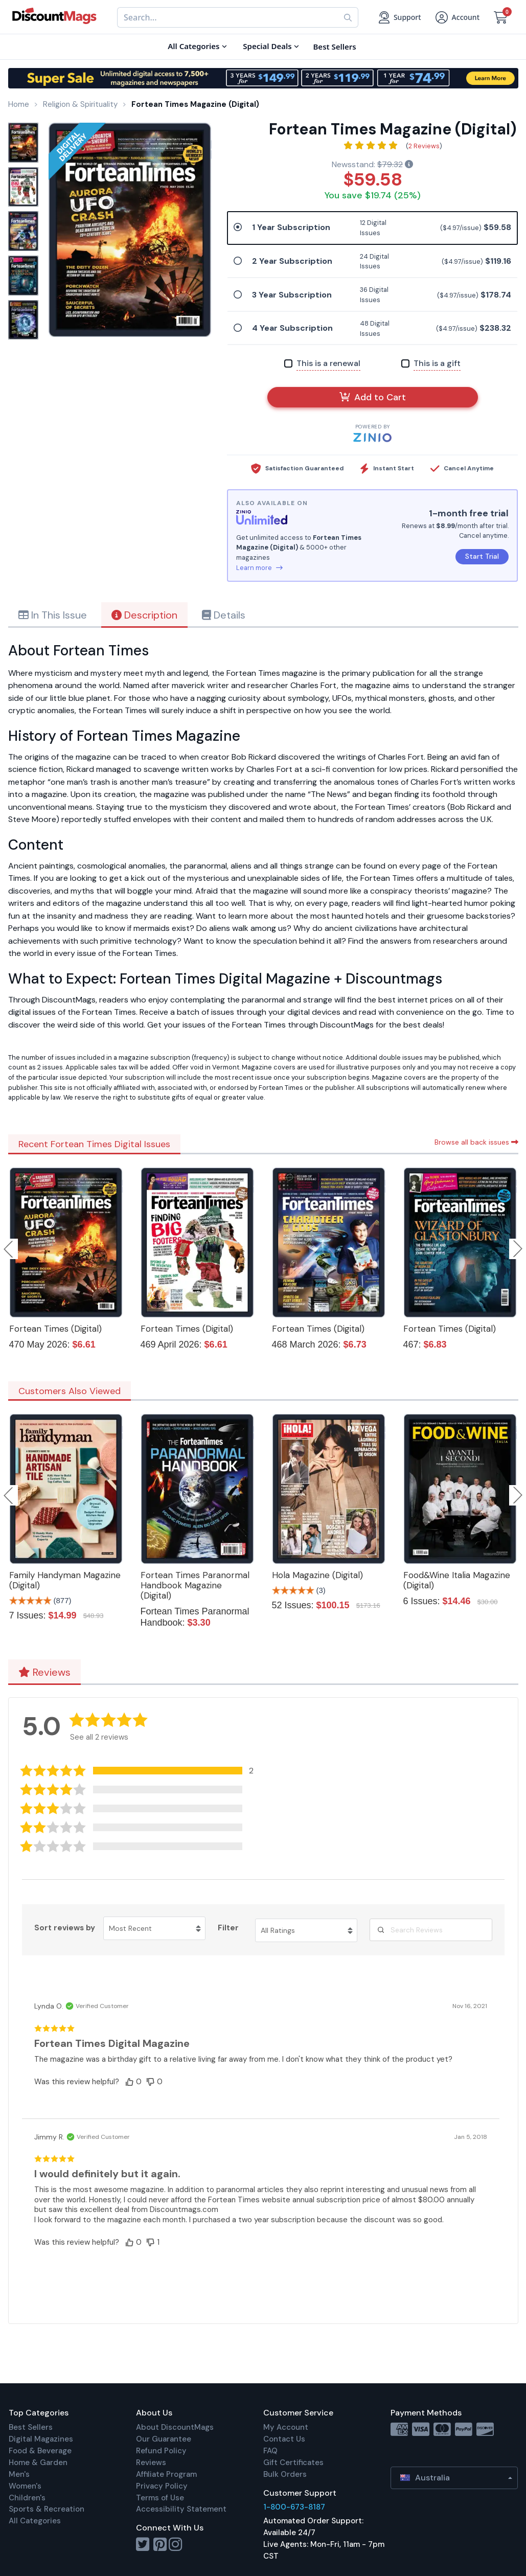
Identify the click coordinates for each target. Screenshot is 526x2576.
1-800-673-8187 (294, 2507)
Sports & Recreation (46, 2509)
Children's (27, 2498)
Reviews (44, 1672)
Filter (228, 1928)
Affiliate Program (166, 2474)
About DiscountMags (175, 2427)
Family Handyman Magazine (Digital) (65, 1580)
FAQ (270, 2451)
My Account (285, 2427)
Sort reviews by (64, 1928)
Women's (25, 2486)
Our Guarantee (163, 2439)
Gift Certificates (293, 2462)
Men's (19, 2474)
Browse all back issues (476, 1142)
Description (144, 615)
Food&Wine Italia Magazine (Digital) (456, 1580)
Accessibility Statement (181, 2509)
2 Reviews (424, 146)
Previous (9, 1249)
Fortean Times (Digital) (55, 1328)
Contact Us (284, 2439)
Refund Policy (161, 2451)
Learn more (259, 567)
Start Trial (482, 556)
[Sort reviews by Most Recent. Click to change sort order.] (154, 1928)
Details (223, 615)
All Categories (35, 2521)
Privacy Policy (162, 2486)
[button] (143, 1770)
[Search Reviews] (431, 1930)
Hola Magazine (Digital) (317, 1575)
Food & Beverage (40, 2451)
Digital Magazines (41, 2439)
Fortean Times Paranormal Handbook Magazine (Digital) (195, 1585)
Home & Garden (38, 2462)
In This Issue (52, 615)
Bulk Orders (285, 2474)
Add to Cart (372, 397)
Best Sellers (31, 2427)
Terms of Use (160, 2498)
